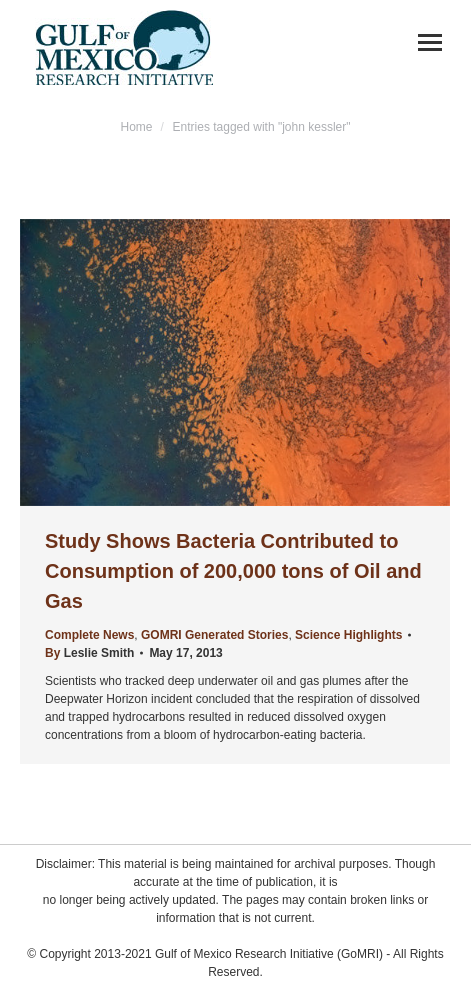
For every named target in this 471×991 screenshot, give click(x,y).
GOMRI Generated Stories (214, 635)
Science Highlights (348, 635)
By (89, 653)
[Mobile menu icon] (430, 42)
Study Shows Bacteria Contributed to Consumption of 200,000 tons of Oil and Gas (233, 571)
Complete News (89, 635)
